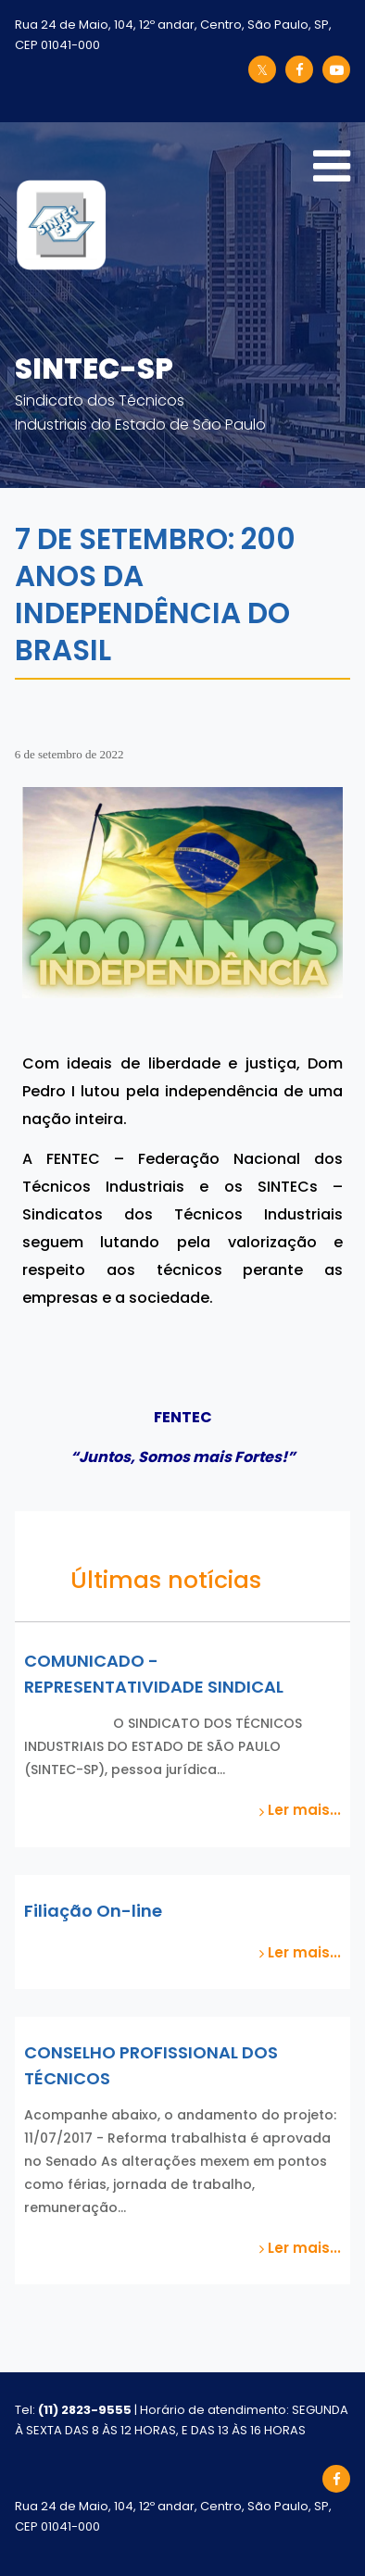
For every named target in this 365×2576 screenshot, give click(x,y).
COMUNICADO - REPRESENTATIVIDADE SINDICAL (153, 1673)
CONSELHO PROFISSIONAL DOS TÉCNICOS (151, 2065)
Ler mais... (300, 1810)
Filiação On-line (93, 1910)
